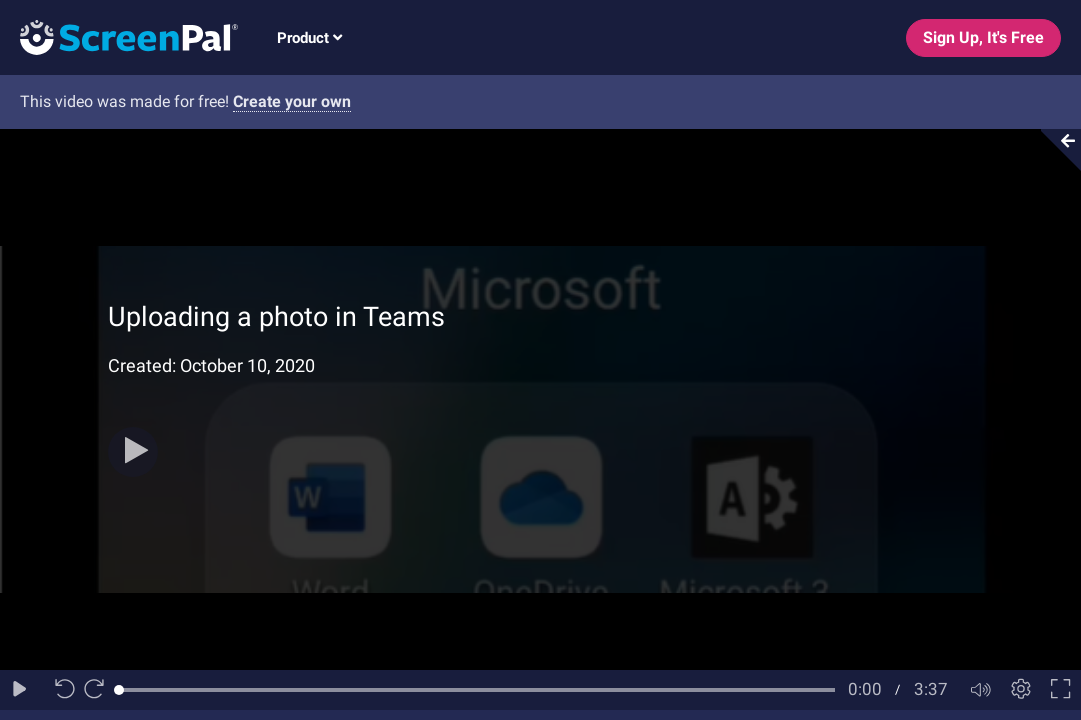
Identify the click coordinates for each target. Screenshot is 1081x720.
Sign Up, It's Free (983, 37)
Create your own (292, 101)
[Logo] (119, 36)
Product (309, 38)
